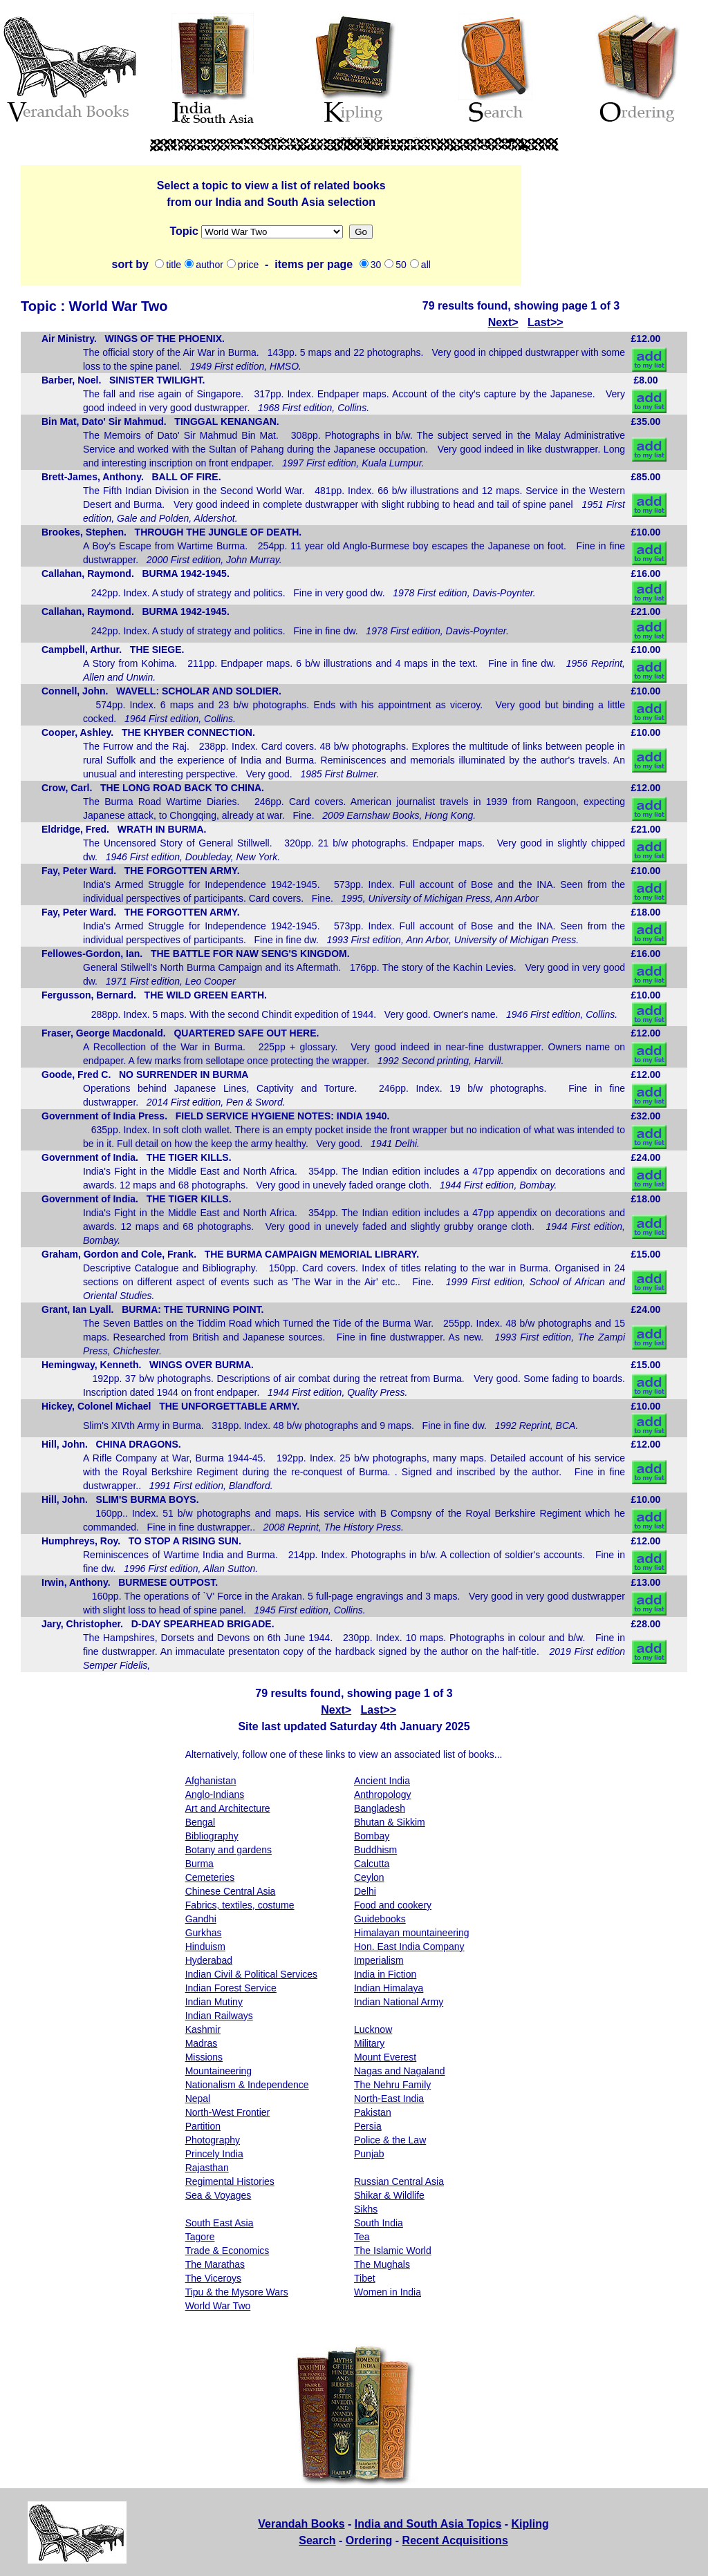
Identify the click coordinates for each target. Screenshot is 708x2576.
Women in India (387, 2292)
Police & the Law (390, 2140)
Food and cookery (392, 1905)
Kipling (530, 2524)
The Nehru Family (392, 2084)
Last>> (545, 322)
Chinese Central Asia (230, 1891)
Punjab (369, 2153)
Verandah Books (301, 2524)
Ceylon (369, 1877)
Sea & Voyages (218, 2195)
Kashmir (203, 2029)
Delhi (365, 1891)
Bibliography (212, 1835)
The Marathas (215, 2264)
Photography (212, 2140)
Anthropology (382, 1794)
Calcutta (371, 1863)
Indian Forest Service (231, 1987)
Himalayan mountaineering (411, 1932)
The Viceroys (213, 2278)
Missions (272, 231)
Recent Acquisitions (455, 2540)
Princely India (214, 2153)
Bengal (200, 1822)
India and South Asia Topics (428, 2524)
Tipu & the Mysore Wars (236, 2292)
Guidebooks (380, 1918)
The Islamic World (392, 2250)
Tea (362, 2236)
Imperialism (379, 1960)
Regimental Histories (229, 2181)
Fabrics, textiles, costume (240, 1905)
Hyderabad (209, 1960)
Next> (503, 322)
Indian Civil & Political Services (251, 1974)
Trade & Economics (227, 2250)
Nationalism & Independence (247, 2084)
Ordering (369, 2540)
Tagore (200, 2236)
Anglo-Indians (215, 1794)
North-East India (389, 2098)
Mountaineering (218, 2070)
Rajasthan (207, 2167)
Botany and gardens (228, 1849)
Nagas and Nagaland (399, 2070)
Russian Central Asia (399, 2181)
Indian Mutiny (214, 2001)
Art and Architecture (227, 1808)
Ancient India (382, 1780)
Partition (203, 2126)
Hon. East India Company (409, 1946)
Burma (199, 1863)
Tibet (364, 2278)
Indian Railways (219, 2015)
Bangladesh (379, 1808)
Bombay (371, 1835)
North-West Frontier (227, 2112)
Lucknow (373, 2029)
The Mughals (382, 2264)
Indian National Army (398, 2001)
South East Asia (219, 2222)
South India (378, 2222)
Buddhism (375, 1849)
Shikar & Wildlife (389, 2195)
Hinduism (205, 1946)
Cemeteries (210, 1877)
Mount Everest (385, 2057)
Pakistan (372, 2112)
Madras (201, 2043)
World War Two (218, 2305)
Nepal (198, 2098)
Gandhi (200, 1918)
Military (369, 2043)
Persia (368, 2126)
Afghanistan (210, 1780)
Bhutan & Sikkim (389, 1822)
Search (317, 2540)
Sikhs (366, 2209)
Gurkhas (203, 1932)
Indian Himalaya (388, 1987)
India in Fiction (385, 1974)
